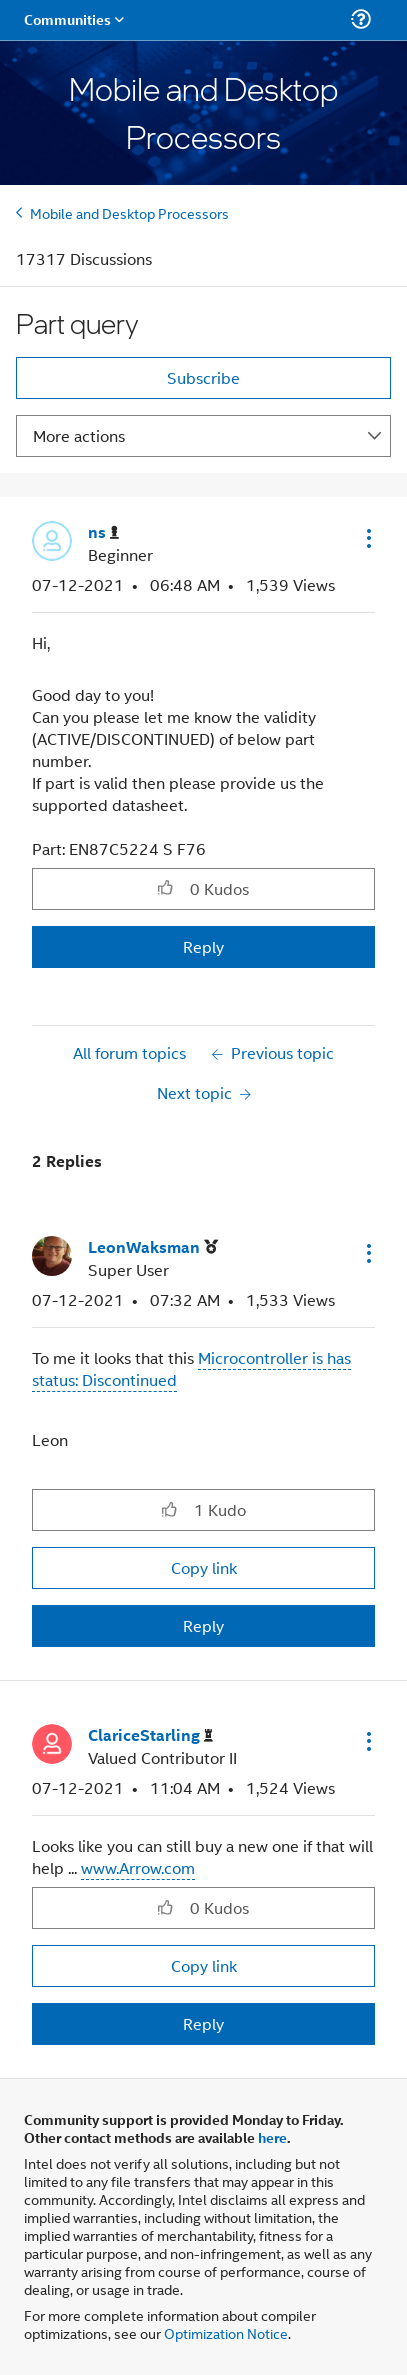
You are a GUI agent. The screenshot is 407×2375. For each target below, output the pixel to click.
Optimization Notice (226, 2332)
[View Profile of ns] (103, 532)
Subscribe (203, 377)
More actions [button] (79, 435)
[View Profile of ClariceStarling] (150, 1735)
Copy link (204, 1567)
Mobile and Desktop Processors (129, 212)
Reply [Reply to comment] (203, 1625)
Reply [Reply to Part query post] (203, 946)
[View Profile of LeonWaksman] (153, 1247)
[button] (367, 538)
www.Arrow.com (138, 1867)
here (272, 2137)
